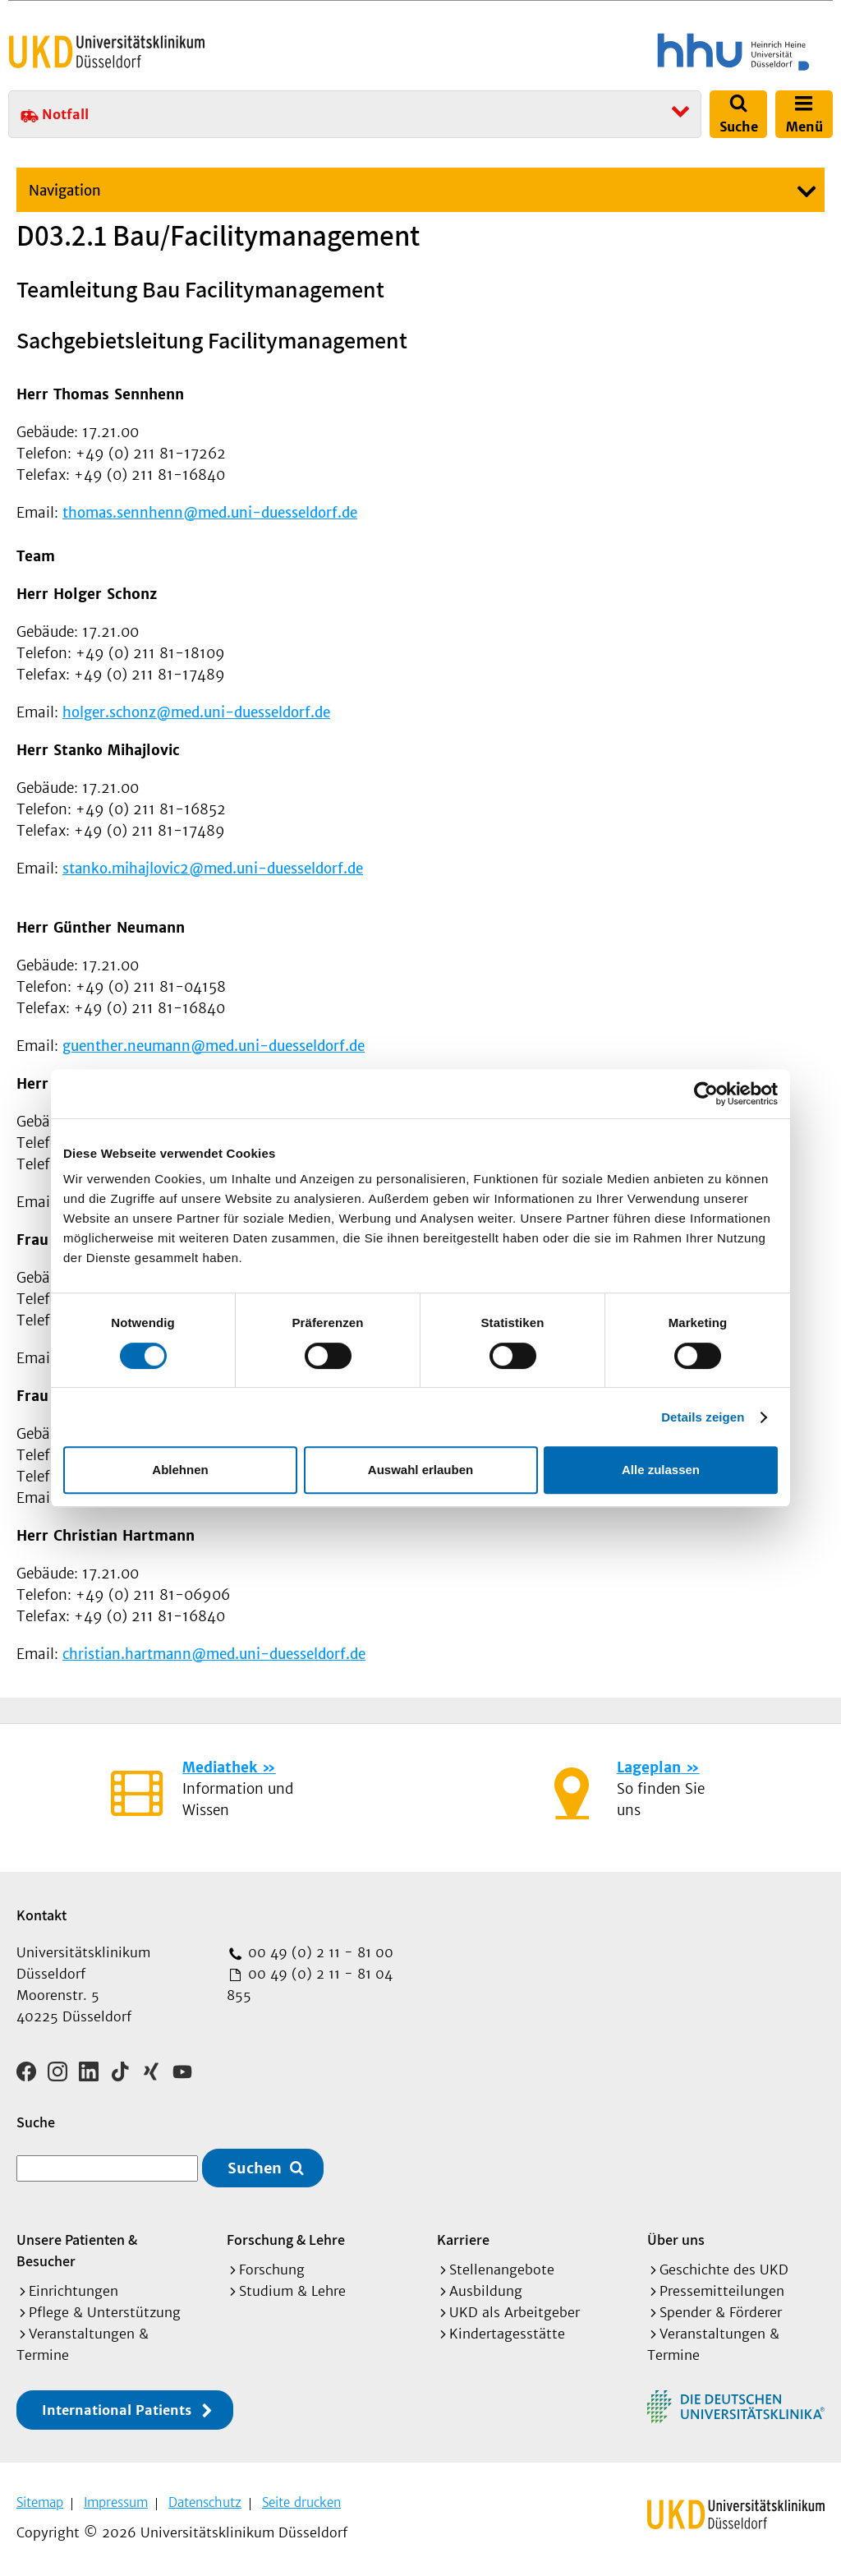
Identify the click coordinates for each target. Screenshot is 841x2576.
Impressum (116, 2502)
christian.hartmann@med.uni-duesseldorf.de (213, 1654)
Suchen (254, 2168)
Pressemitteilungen (721, 2291)
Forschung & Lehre (286, 2239)
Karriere (463, 2239)
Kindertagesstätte (507, 2333)
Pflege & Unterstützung (105, 2312)
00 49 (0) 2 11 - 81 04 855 (310, 1984)
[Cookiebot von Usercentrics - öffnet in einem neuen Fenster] (706, 1093)
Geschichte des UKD (723, 2269)
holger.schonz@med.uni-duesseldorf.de (196, 712)
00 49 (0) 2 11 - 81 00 (318, 1952)
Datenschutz (204, 2502)
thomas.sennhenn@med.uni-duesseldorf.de (209, 513)
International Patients (116, 2410)
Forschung (272, 2269)
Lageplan (649, 1767)
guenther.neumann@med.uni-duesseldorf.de (213, 1046)
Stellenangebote (501, 2269)
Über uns (676, 2239)
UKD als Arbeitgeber (514, 2312)
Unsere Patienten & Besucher (76, 2250)
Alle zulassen (661, 1470)
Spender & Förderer (720, 2312)
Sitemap (39, 2502)
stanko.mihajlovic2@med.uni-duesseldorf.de (212, 868)
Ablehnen (180, 1470)
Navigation (65, 191)
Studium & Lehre (292, 2291)
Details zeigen (702, 1417)
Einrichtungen (73, 2291)
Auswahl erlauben (420, 1470)
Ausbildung (485, 2291)
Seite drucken (301, 2502)
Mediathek (219, 1767)
